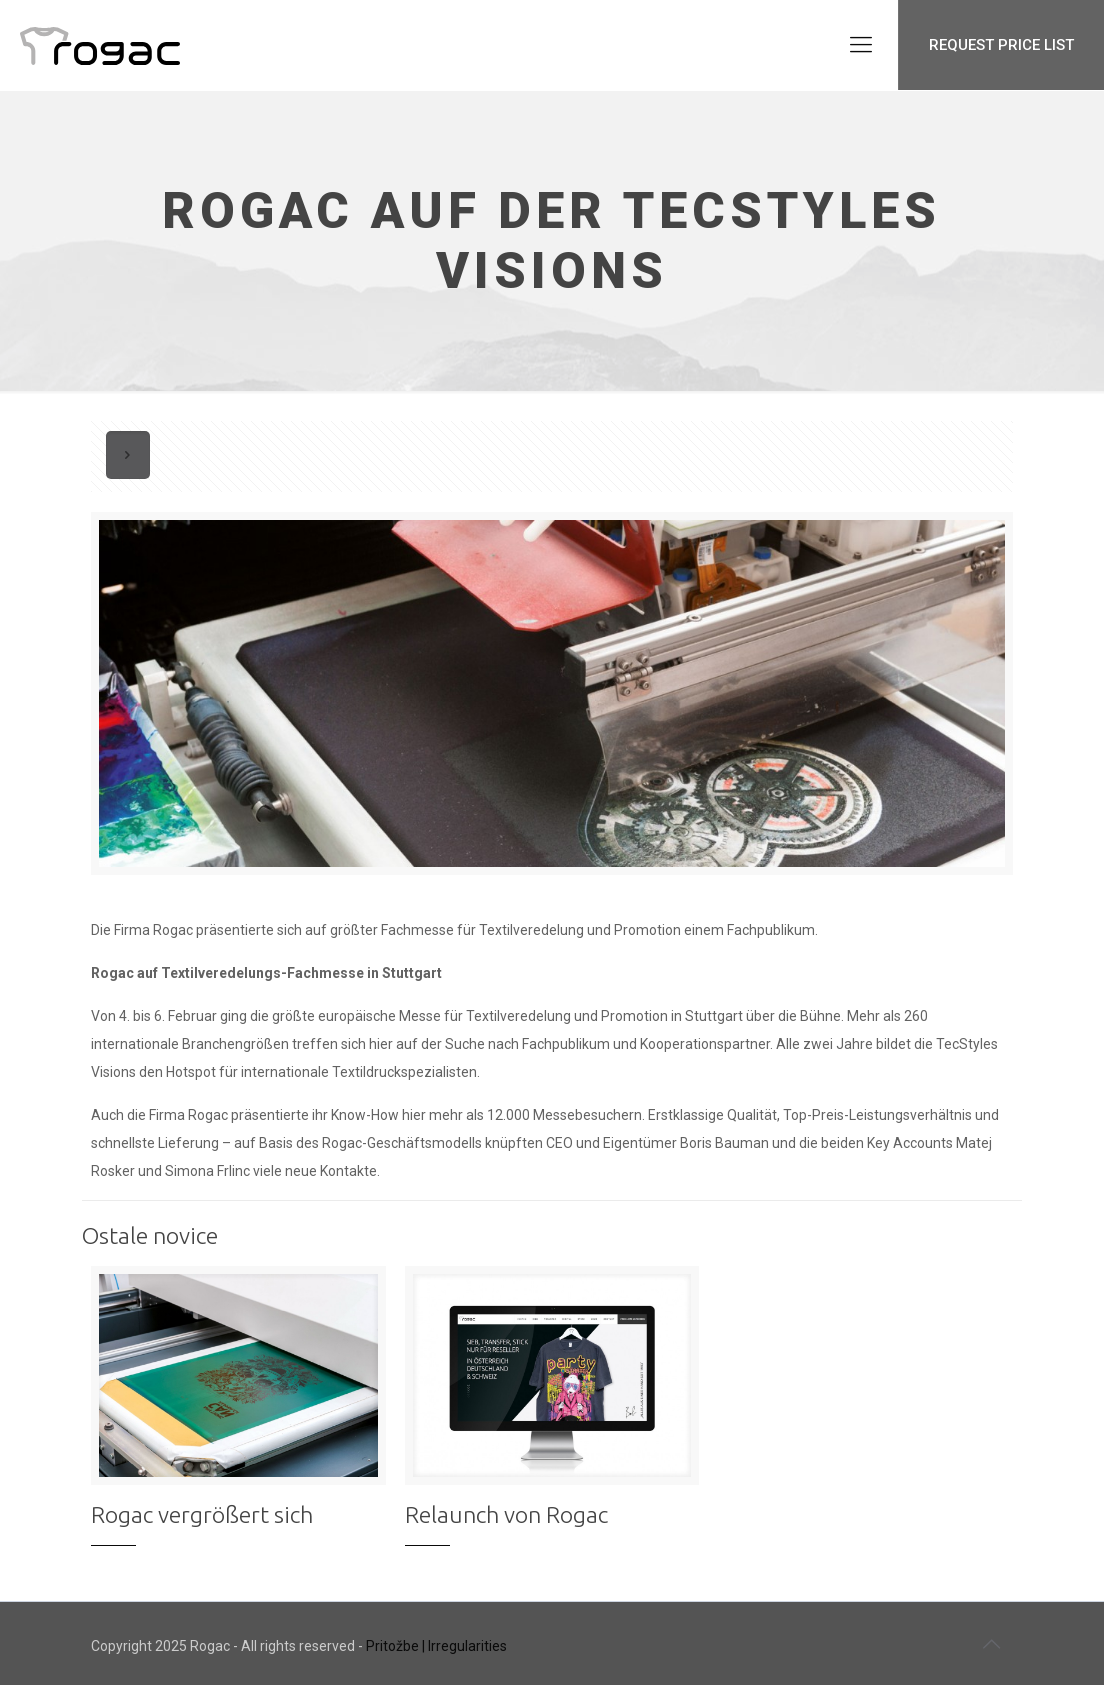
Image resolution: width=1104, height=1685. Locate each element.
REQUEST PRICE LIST (1001, 45)
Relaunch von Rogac (506, 1514)
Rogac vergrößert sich (202, 1514)
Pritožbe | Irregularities (436, 1646)
